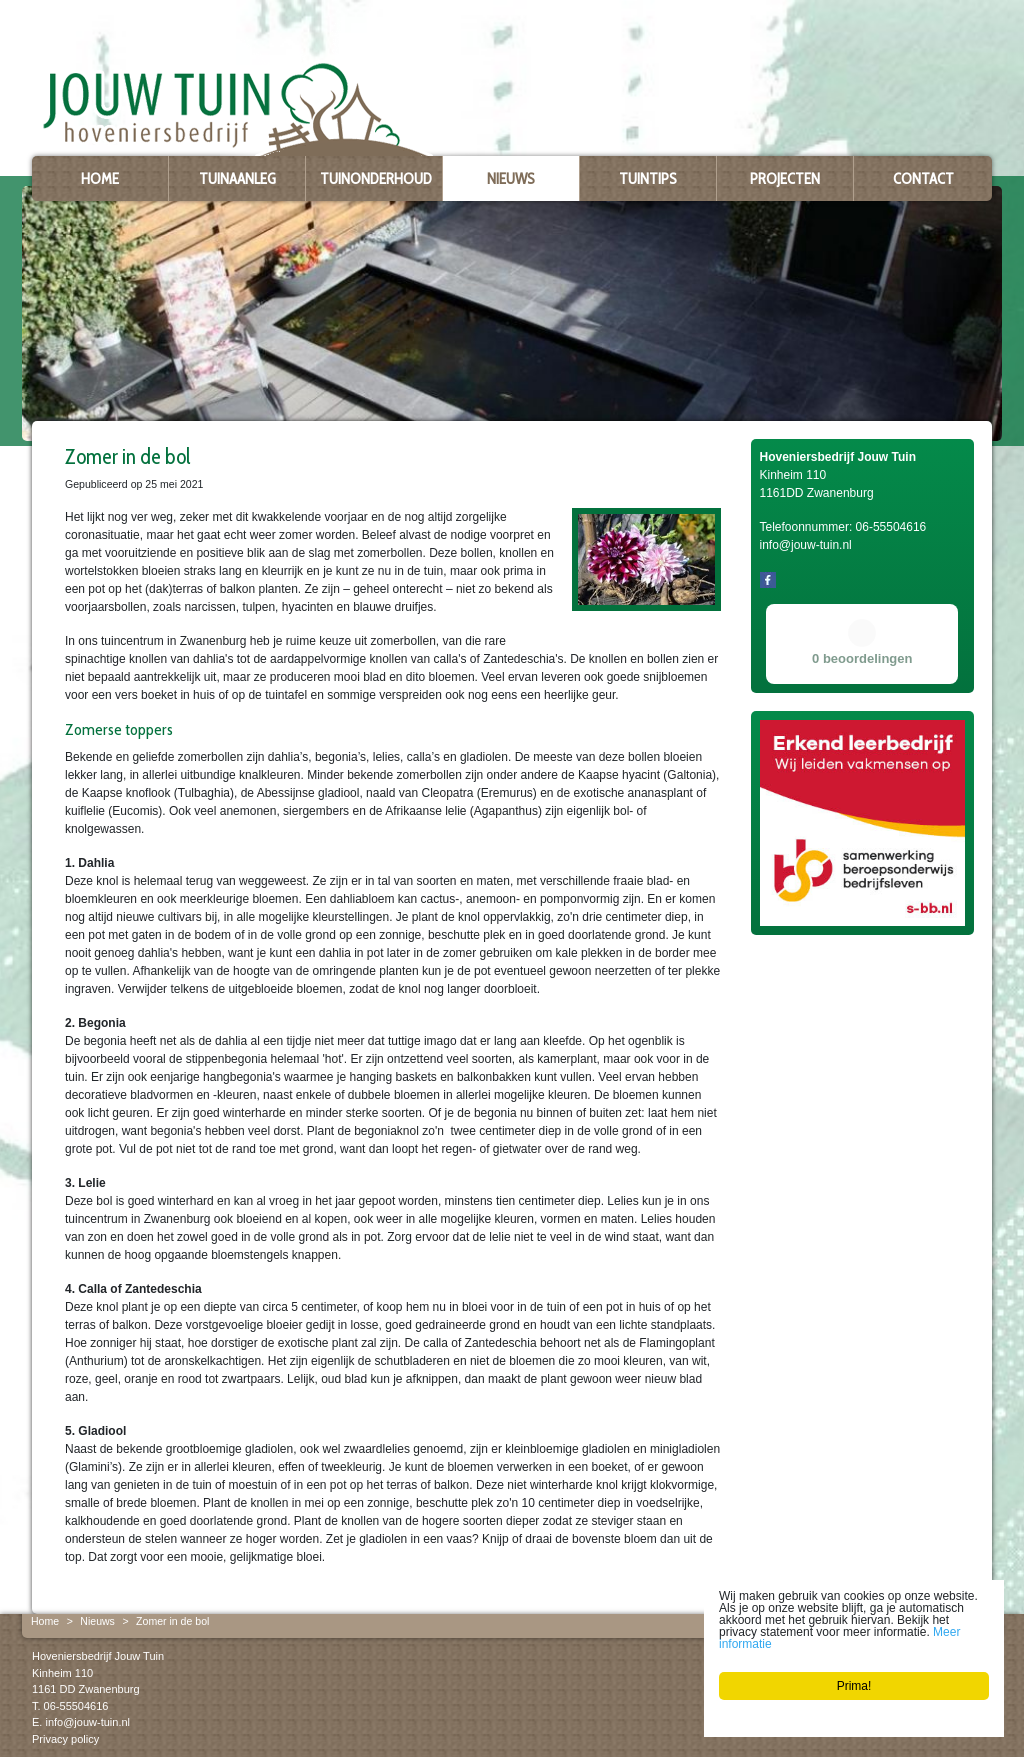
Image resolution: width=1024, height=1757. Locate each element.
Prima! (854, 1686)
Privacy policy (65, 1738)
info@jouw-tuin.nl (87, 1722)
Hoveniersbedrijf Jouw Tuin (98, 1656)
